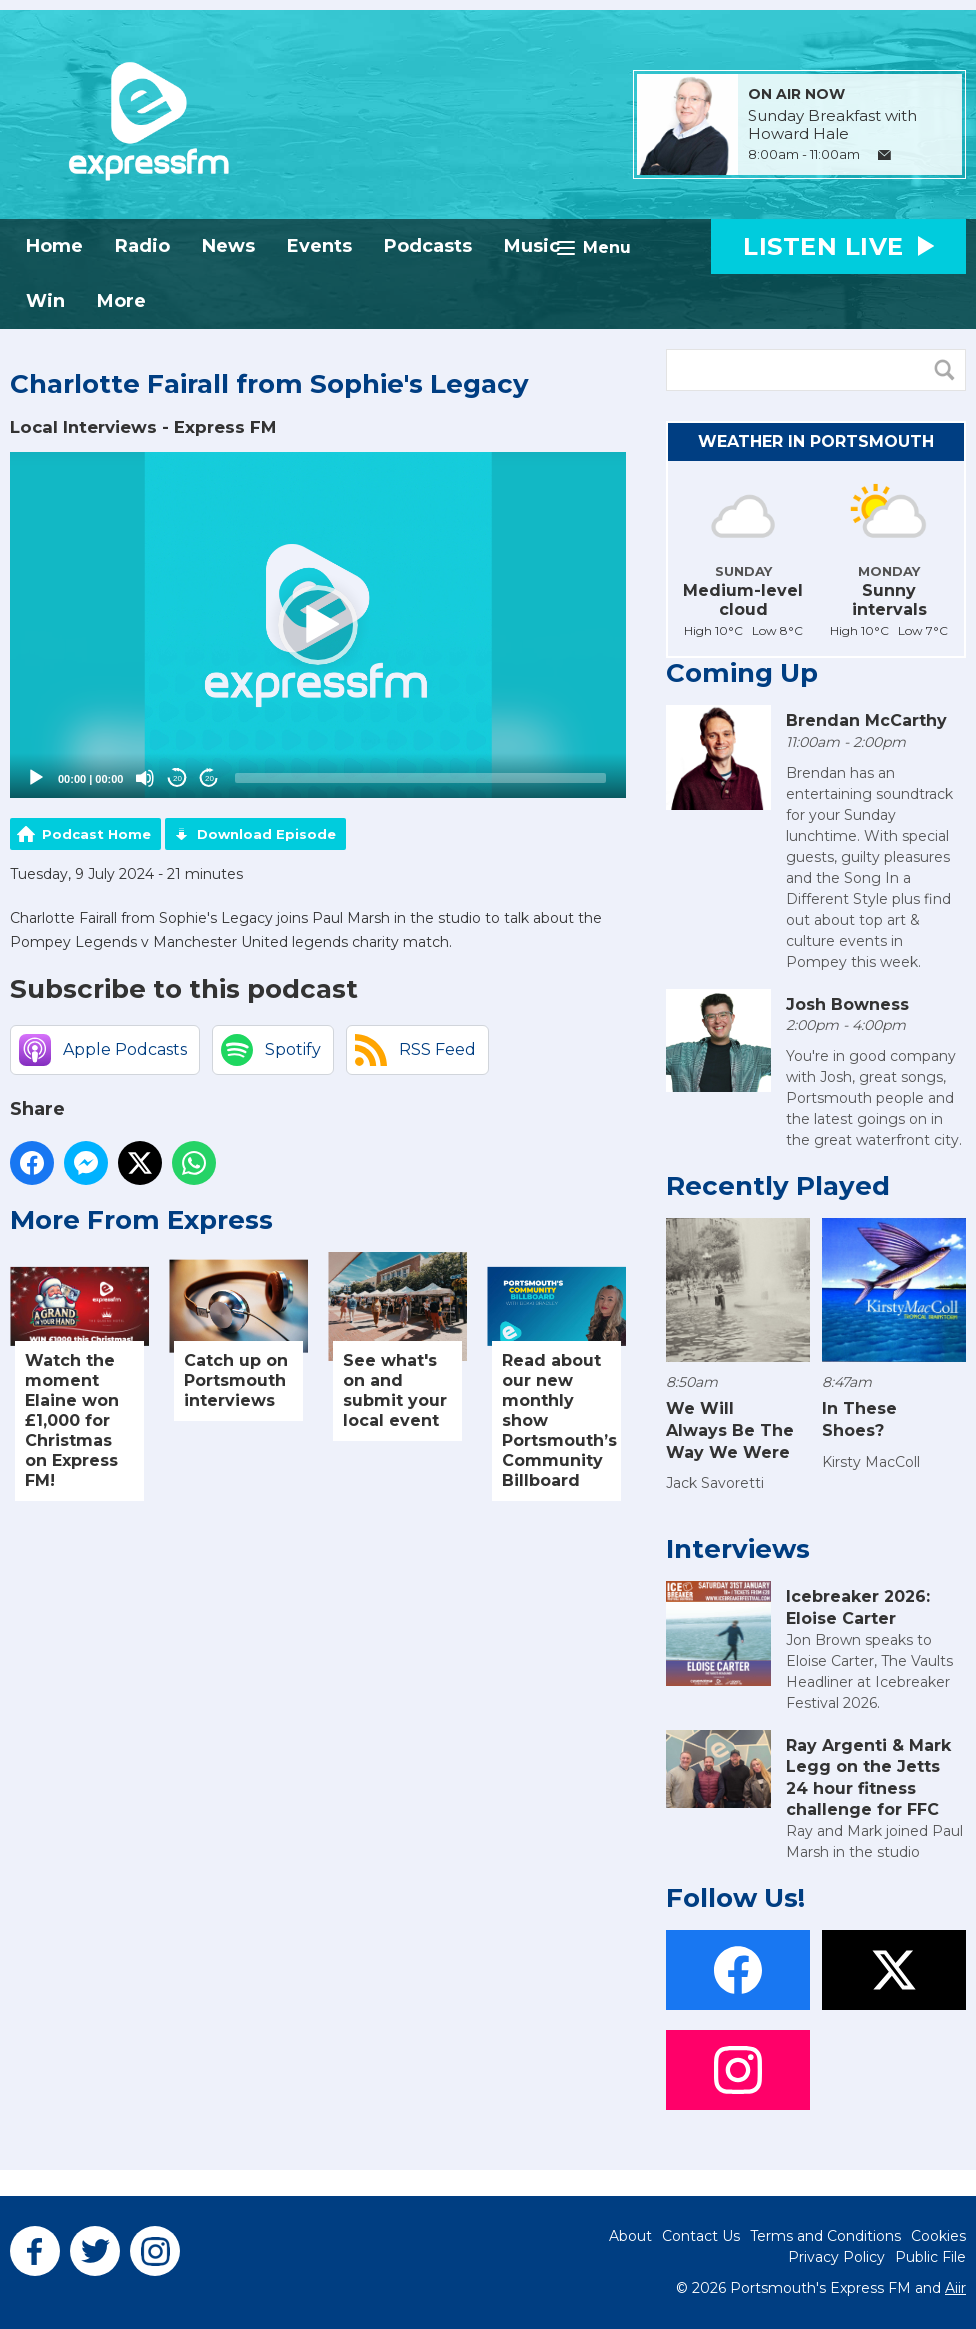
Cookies (938, 2236)
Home (54, 246)
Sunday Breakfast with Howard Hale (832, 125)
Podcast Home (96, 834)
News (228, 246)
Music (532, 246)
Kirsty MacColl (871, 1462)
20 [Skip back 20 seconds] (177, 778)
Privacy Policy (836, 2257)
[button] (318, 625)
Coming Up (742, 673)
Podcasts (428, 246)
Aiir (955, 2288)
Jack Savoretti (715, 1483)
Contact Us (701, 2236)
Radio (142, 246)
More (121, 301)
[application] (318, 625)
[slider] (420, 778)
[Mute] (145, 778)
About (630, 2236)
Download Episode (266, 834)
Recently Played (778, 1186)
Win (45, 301)
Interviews (738, 1549)
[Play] (36, 778)
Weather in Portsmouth (816, 441)
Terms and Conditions (825, 2236)
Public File (930, 2257)
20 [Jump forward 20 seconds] (209, 778)
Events (319, 246)
